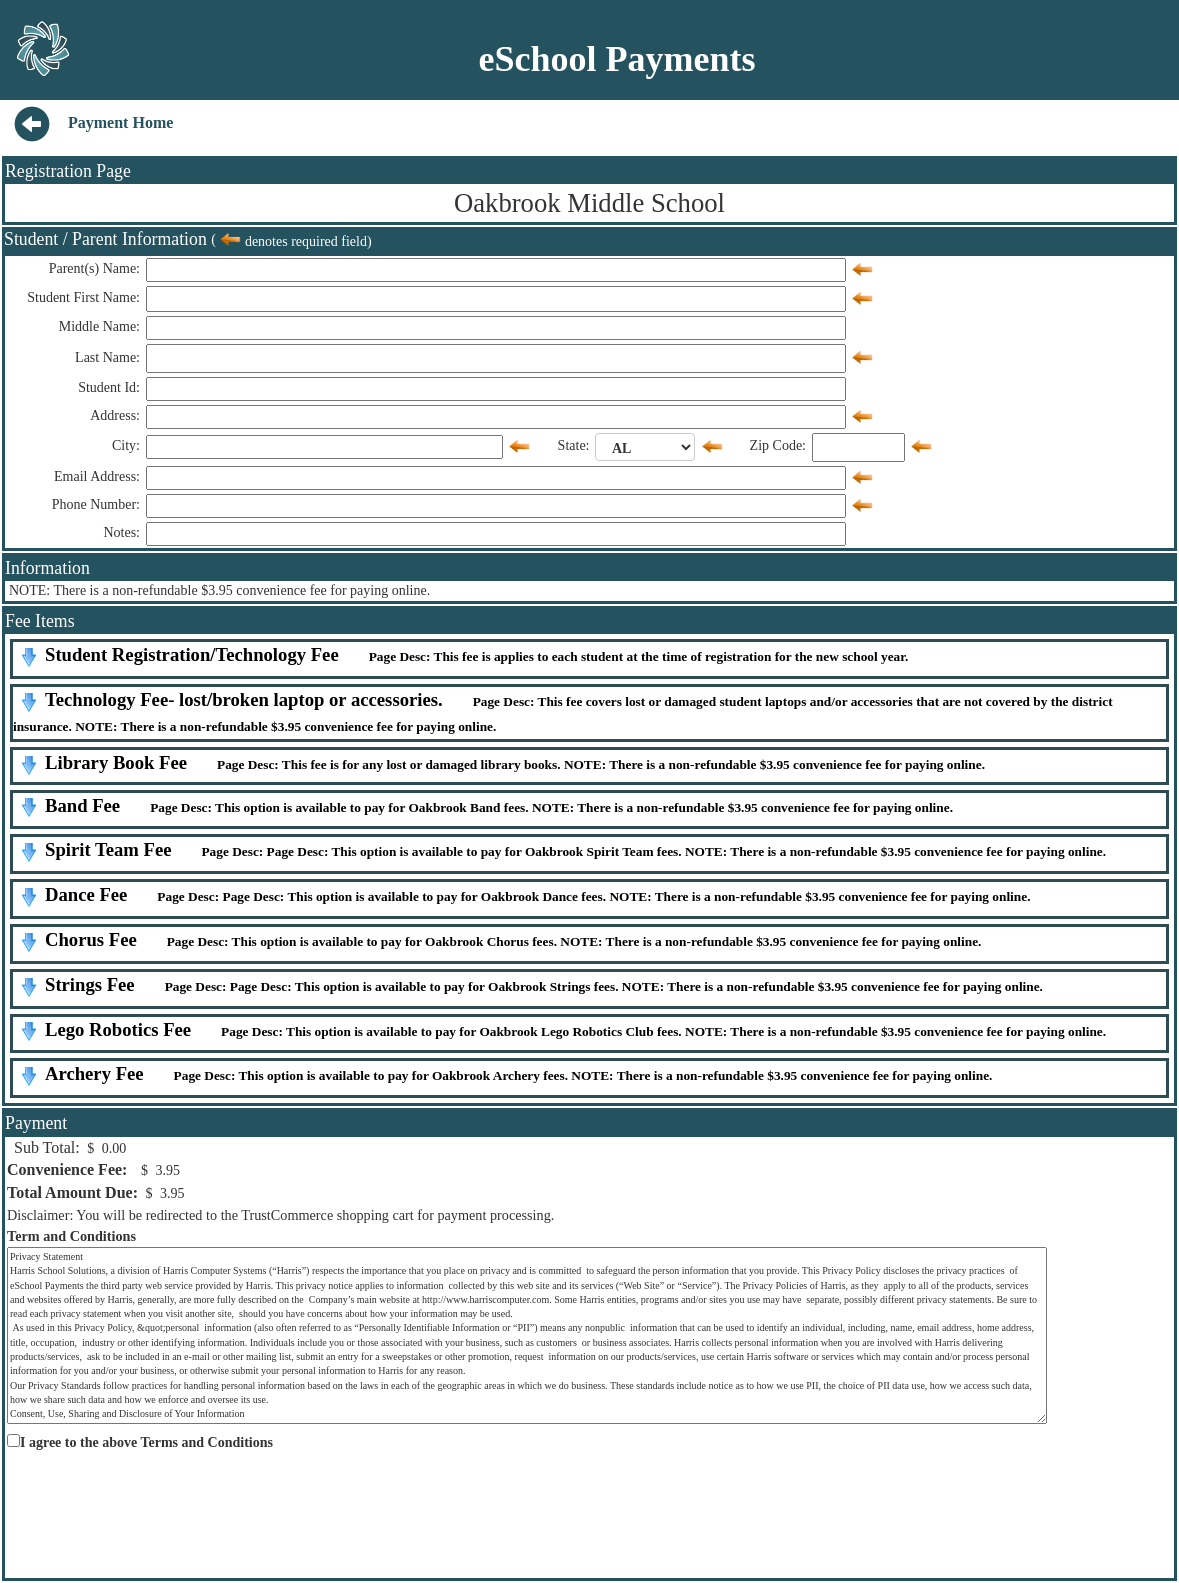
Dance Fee (86, 894)
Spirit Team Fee (108, 849)
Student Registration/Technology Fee (192, 654)
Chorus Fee (91, 939)
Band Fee (82, 805)
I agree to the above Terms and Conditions (146, 1442)
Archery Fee (94, 1073)
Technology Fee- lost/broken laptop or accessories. (244, 699)
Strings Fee (90, 984)
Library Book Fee (116, 762)
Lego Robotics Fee (118, 1029)
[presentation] (157, 1497)
